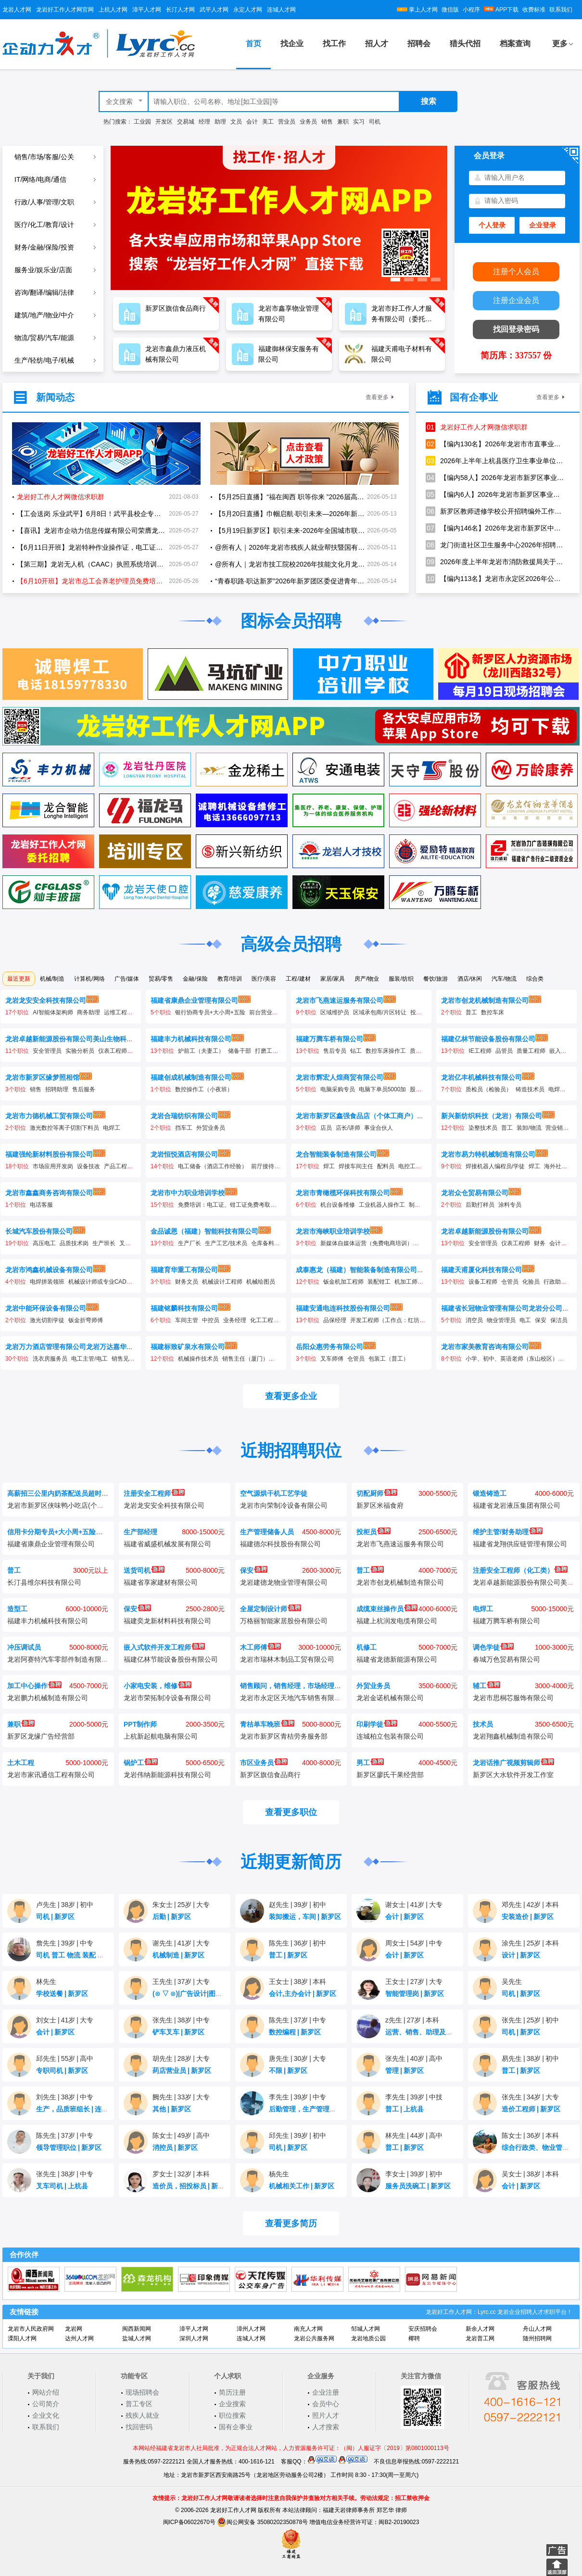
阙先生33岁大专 (181, 2097)
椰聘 (414, 2338)
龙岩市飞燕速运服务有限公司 (339, 1000)
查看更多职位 (291, 1812)
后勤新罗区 (171, 1916)
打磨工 (263, 1051)
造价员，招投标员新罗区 (191, 2186)
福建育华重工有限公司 (184, 1270)
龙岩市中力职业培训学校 (188, 1193)
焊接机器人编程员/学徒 (495, 1166)
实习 (359, 121)
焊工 (329, 1166)
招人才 (376, 43)
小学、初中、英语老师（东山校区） (512, 1358)
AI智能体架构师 (53, 1012)
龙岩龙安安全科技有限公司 (45, 1000)
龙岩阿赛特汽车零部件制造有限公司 (61, 1659)
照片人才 (325, 2415)
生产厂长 (189, 1243)
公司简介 (45, 2404)
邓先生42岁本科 (530, 1904)
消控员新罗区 (175, 2147)
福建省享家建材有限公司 (161, 1582)
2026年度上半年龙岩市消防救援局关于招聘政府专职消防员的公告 (495, 562)
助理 (220, 121)
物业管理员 (501, 1320)
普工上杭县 (404, 2109)
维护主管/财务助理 (508, 1532)
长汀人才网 (180, 9)
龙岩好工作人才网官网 (65, 9)
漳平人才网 (146, 9)
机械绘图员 (260, 1281)
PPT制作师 (140, 1724)
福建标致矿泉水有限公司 (188, 1347)
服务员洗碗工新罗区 (418, 2186)
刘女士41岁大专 (64, 2020)
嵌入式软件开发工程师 (164, 1647)
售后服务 (83, 1089)
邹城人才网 (365, 2328)
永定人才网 (247, 9)
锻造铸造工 (489, 1493)
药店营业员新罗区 (181, 2070)
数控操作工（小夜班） (204, 1089)
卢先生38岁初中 (64, 1904)
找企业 (292, 43)
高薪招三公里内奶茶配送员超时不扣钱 (71, 1493)
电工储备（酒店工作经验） (212, 1166)
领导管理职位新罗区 (68, 2147)
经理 (204, 121)
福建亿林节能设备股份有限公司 (488, 1039)
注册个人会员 (516, 271)
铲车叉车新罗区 (178, 2032)
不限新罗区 (288, 2070)
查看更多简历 (291, 2223)
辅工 (486, 1686)
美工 (268, 121)
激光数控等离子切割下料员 (64, 1127)
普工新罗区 (288, 1955)
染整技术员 (482, 1127)
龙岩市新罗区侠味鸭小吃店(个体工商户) (66, 1505)
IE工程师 (479, 1051)
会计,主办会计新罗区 (302, 1993)
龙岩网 (73, 2328)
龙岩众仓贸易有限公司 (474, 1193)
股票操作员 (424, 1089)
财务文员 (186, 1281)
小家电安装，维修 (157, 1686)
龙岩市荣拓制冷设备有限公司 (167, 1698)
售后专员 (334, 1051)
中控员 (210, 1320)
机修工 (366, 1647)
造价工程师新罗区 (531, 2109)
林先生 (46, 1981)
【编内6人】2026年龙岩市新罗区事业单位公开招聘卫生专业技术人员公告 (495, 494)
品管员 (504, 1051)
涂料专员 (509, 1204)
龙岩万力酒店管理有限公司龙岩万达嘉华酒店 (72, 1347)
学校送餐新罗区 (62, 1993)
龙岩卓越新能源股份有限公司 (485, 1231)
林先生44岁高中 (414, 2135)
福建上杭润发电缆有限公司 (396, 1621)
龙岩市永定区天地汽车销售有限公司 (294, 1698)
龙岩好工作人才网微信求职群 (477, 427)
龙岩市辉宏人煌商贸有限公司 (339, 1077)
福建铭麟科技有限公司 (184, 1308)
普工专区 (139, 2404)
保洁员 (559, 1320)
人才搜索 (325, 2427)
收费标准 (533, 9)
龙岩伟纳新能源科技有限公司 (167, 1775)
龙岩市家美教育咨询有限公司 (485, 1347)
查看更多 (377, 397)
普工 (471, 1012)
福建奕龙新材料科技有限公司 (167, 1621)
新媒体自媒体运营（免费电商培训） (366, 1243)
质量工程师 (531, 1051)
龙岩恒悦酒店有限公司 (184, 1154)
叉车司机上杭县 (62, 2186)
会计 (252, 121)
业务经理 (234, 1320)
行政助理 (555, 1281)
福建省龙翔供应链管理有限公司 (520, 1544)
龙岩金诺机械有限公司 (390, 1698)
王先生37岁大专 (181, 1981)
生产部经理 (140, 1532)
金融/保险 (195, 978)
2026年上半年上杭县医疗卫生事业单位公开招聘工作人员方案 (495, 461)
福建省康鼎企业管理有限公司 (194, 1000)
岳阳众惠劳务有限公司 (329, 1347)
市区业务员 (264, 1763)
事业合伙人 (378, 1127)
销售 (327, 121)
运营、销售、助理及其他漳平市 (434, 2032)
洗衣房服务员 (50, 1358)
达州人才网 (79, 2338)
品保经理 (334, 1320)
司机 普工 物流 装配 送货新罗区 (86, 1955)
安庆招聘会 (422, 2328)
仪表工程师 (112, 1051)
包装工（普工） (388, 1358)
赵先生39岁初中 (297, 1904)
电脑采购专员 (337, 1089)
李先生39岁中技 (414, 2097)
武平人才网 (214, 9)
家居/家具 (332, 978)
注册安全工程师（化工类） (520, 1570)
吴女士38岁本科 (530, 2174)
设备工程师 (482, 1281)
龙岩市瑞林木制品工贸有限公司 (287, 1659)
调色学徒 (493, 1647)
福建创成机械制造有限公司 (191, 1077)
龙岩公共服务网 (314, 2338)
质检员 (418, 1051)
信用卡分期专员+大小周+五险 (58, 1532)
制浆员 (417, 1204)
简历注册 (232, 2392)
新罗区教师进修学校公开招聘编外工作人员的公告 (495, 511)
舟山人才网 (537, 2328)
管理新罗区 (404, 2070)
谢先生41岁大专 (181, 1943)
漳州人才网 (251, 2328)
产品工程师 (118, 1166)
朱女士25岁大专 (181, 1904)
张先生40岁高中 (414, 2058)
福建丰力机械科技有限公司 (191, 1039)
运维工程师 (118, 1012)
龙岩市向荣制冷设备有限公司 (284, 1505)
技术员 (483, 1724)
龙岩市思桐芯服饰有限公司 (513, 1698)
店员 (326, 1127)
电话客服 (41, 1204)
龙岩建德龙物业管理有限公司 (284, 1582)
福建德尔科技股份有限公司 (280, 1544)
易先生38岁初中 (530, 2058)
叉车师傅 (331, 1358)
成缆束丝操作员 (387, 1609)
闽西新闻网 (136, 2328)
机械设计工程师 (222, 1281)
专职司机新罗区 (62, 2070)
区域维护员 (334, 1012)
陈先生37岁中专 (297, 2020)
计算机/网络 (89, 978)
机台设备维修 (337, 1204)
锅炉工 (141, 1763)
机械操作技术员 (198, 1358)
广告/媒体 (126, 978)
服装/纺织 (401, 978)
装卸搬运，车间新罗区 (305, 1916)
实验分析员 (79, 1051)
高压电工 (44, 1243)
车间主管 (186, 1320)
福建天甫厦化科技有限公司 (481, 1270)
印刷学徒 (376, 1724)
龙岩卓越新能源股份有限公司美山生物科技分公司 (79, 1039)
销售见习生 (126, 1358)
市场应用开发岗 (53, 1166)
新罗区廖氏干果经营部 (390, 1775)
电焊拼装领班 (47, 1281)
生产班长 (103, 1243)
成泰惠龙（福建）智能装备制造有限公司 (356, 1270)
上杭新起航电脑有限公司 (161, 1736)
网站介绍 (45, 2392)
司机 (374, 121)
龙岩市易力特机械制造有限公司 (488, 1154)
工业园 (142, 121)
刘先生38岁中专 (64, 2097)
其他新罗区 (171, 2109)
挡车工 (183, 1127)
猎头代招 (465, 43)
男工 (370, 1763)
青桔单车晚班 (267, 1724)
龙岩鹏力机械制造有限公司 (47, 1698)
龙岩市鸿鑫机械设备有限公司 (49, 1270)
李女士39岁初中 (414, 2174)
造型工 (17, 1609)
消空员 (474, 1320)
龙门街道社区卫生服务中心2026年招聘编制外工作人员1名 (495, 545)
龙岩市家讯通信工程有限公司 (51, 1775)
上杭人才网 (113, 9)
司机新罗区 (55, 1916)
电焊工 (557, 1089)
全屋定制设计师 (270, 1609)
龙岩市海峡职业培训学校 (333, 1231)
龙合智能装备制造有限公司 (336, 1154)
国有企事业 (236, 2427)
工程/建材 (298, 978)
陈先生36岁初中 (297, 1943)
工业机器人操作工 (382, 1204)
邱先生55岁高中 (64, 2058)
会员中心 (325, 2404)
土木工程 (20, 1763)
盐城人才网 (136, 2338)
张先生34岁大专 (530, 2097)
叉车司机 (130, 1243)
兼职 (343, 121)
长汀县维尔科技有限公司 (44, 1582)
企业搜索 (232, 2404)
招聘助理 (56, 1089)
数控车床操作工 (386, 1051)
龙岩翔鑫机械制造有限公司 (513, 1736)
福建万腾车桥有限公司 (329, 1039)
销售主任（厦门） (245, 1358)
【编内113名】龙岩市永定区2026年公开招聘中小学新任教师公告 (495, 578)
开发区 (164, 121)
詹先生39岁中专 (64, 1943)
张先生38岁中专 (181, 2020)
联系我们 (560, 9)
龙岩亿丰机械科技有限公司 (481, 1077)
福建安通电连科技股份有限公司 (343, 1308)
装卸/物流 (529, 1127)
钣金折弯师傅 (85, 1320)
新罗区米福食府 (380, 1505)
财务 (539, 1243)
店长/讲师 (348, 1127)
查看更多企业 (291, 1396)
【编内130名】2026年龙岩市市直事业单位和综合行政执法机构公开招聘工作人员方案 (495, 444)
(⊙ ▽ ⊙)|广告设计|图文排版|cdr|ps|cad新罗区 (224, 1993)
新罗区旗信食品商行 (270, 1775)
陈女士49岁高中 (181, 2135)
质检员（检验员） (489, 1089)
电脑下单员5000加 (382, 1089)
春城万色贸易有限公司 (506, 1659)
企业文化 (45, 2415)
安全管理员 (47, 1051)
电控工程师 (412, 1166)
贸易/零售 (161, 978)
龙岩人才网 (16, 9)
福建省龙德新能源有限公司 (396, 1659)
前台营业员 (263, 1012)
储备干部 (239, 1051)
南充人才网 (308, 2328)
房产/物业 (366, 978)
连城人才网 (281, 9)
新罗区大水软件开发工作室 (513, 1775)
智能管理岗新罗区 (414, 1993)
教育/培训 (229, 978)
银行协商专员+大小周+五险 (210, 1012)
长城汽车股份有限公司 (39, 1231)
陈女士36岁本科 (530, 2135)
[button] (395, 279)
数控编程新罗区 (295, 2032)
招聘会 (418, 43)
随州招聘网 (537, 2338)
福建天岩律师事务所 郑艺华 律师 (365, 2510)
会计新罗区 (404, 1916)
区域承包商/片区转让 (379, 1012)
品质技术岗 (74, 1243)
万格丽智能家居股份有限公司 (284, 1621)
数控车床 (492, 1012)
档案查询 (515, 43)
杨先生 (279, 2174)
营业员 (286, 121)
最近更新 (18, 978)
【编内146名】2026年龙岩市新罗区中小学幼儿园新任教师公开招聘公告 (495, 528)
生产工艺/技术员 (226, 1243)
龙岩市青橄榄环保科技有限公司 (343, 1193)
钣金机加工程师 (343, 1281)
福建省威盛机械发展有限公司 (167, 1544)
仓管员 (510, 1281)
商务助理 (88, 1012)
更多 (560, 43)
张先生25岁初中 (530, 2020)
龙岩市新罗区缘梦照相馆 (42, 1077)
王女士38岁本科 (297, 1981)
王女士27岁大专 (414, 1981)
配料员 (385, 1166)
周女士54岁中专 (414, 1943)
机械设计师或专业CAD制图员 (106, 1281)
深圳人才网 (193, 2338)
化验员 (531, 1281)
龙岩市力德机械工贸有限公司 (49, 1116)
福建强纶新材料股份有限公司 (49, 1154)
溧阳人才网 (22, 2338)
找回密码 (139, 2427)
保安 (540, 1320)
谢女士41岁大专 (414, 1904)
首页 (253, 43)
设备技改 (88, 1166)
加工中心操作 (34, 1686)
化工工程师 (264, 1320)
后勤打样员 (480, 1204)
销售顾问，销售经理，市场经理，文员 (297, 1686)
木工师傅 (260, 1647)
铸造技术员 (530, 1089)
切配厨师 (376, 1493)
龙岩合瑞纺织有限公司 (184, 1116)
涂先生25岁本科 (530, 1943)
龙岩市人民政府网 (31, 2328)
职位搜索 (232, 2415)
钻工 (356, 1051)
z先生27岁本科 (412, 2020)
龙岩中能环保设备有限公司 (45, 1308)
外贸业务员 (210, 1127)
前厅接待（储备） (274, 1166)
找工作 (334, 43)
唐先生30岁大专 (297, 2058)
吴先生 (512, 1981)
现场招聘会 (142, 2392)
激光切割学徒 (47, 1320)
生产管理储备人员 (267, 1532)
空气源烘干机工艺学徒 (273, 1493)
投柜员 (419, 1012)
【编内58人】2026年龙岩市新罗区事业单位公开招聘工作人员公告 (495, 477)
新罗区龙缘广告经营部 (41, 1736)
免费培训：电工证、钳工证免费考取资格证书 (235, 1204)
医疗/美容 (264, 978)
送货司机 (144, 1570)
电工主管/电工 (89, 1358)
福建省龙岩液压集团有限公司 (516, 1505)
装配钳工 (379, 1281)
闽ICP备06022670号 (189, 2522)
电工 (525, 1320)
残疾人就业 (142, 2415)
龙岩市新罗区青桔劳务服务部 (284, 1736)
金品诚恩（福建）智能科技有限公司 (204, 1231)
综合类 (535, 978)
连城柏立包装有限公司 (390, 1736)
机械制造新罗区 (178, 1955)
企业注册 (325, 2392)
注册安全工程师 (154, 1493)
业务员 (308, 121)
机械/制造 (52, 978)
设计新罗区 (521, 1955)
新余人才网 (480, 2328)
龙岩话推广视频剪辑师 (513, 1763)
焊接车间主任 (356, 1166)
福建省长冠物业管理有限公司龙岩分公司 (501, 1308)
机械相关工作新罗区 (301, 2186)
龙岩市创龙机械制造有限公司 (485, 1000)
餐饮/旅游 (435, 978)
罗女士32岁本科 (181, 2174)
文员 (236, 121)
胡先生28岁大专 (181, 2058)
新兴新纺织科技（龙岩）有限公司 (491, 1116)
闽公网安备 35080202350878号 (262, 2522)
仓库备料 (262, 1243)
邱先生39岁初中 (297, 2135)
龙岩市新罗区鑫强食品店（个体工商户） (356, 1116)
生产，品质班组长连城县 (75, 2109)
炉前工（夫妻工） (201, 1051)
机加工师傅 (408, 1281)
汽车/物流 (504, 978)
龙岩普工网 (480, 2338)
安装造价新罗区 (528, 1916)
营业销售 (557, 1127)
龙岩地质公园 (368, 2338)
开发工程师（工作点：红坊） (387, 1320)
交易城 (185, 121)
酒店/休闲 (469, 978)
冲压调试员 (24, 1647)
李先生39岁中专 (297, 2097)
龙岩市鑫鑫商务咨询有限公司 (49, 1193)
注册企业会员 (516, 300)
